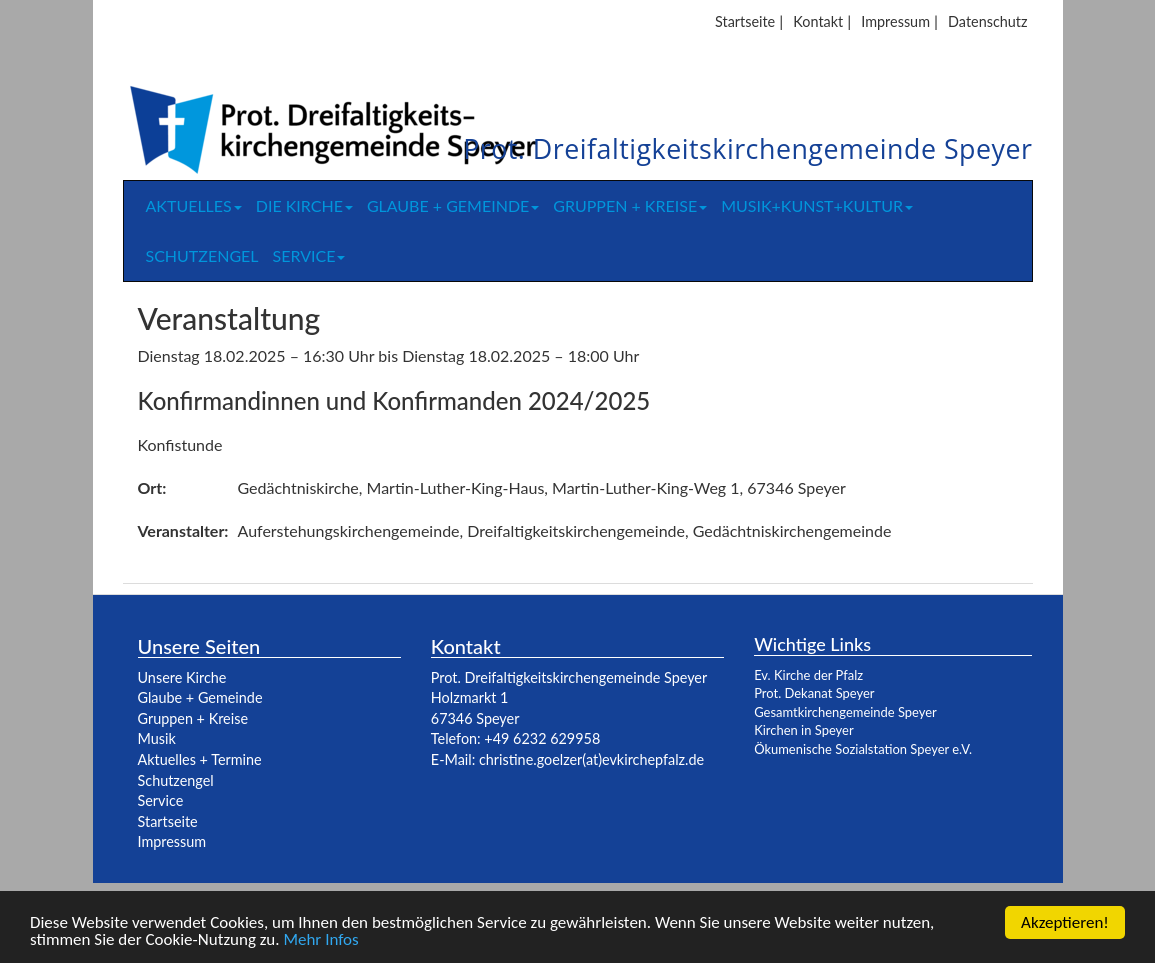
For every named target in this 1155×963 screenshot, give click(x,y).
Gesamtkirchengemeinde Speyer (845, 712)
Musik (157, 738)
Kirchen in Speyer (803, 730)
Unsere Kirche (182, 677)
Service (309, 255)
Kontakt (818, 21)
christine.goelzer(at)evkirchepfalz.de (591, 759)
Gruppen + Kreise (630, 205)
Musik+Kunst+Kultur (817, 205)
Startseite (745, 21)
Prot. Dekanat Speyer (814, 693)
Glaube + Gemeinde (453, 205)
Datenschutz (987, 21)
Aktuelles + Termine (200, 759)
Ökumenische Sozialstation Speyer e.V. (863, 749)
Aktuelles (194, 205)
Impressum (895, 21)
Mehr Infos (320, 940)
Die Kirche (304, 205)
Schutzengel (202, 255)
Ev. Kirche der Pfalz (808, 675)
